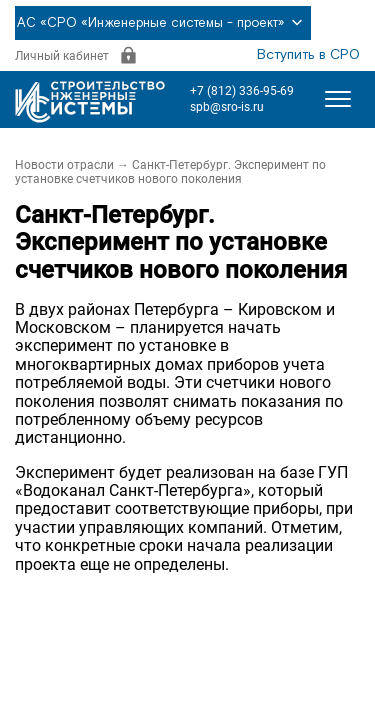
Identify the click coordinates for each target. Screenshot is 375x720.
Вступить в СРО (308, 55)
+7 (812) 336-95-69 (242, 91)
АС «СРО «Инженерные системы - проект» (163, 23)
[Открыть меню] (338, 99)
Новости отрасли (64, 165)
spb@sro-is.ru (227, 107)
